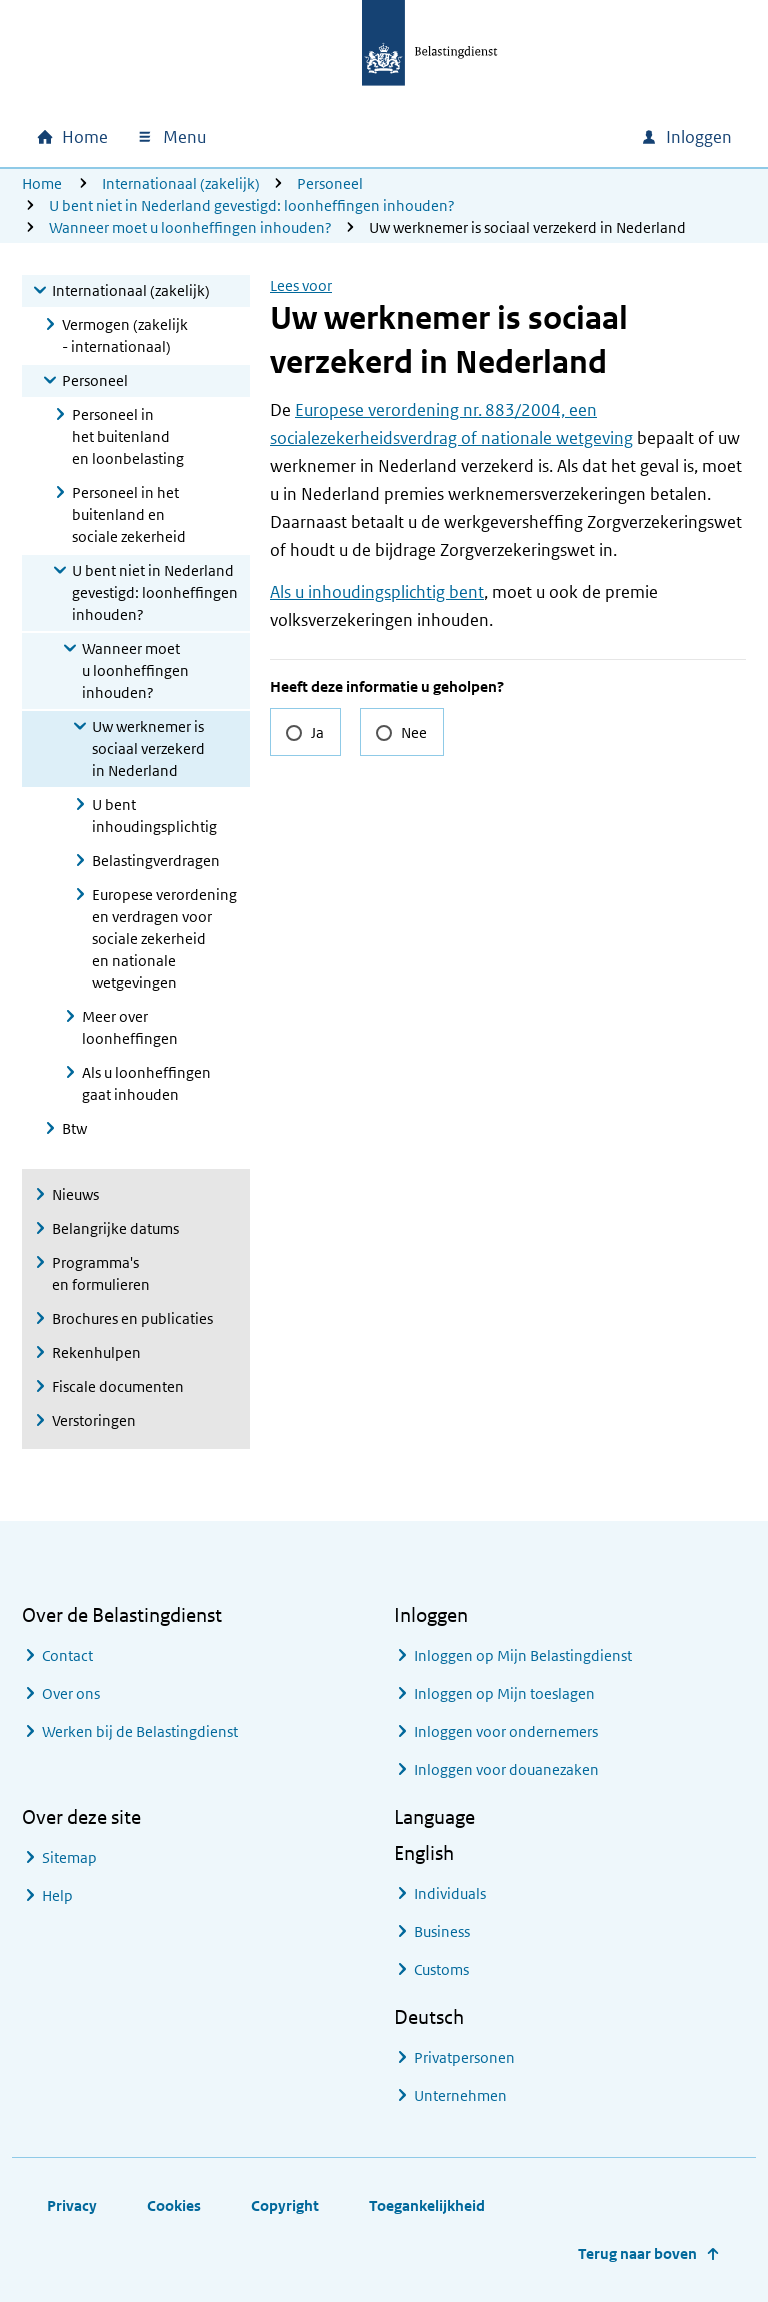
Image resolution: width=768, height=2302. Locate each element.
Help (57, 1895)
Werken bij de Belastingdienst (140, 1731)
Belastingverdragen (156, 860)
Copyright (285, 2205)
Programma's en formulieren (101, 1273)
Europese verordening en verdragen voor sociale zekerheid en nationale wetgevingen (164, 938)
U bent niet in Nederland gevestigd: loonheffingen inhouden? (252, 205)
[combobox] (454, 137)
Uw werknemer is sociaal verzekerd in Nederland (148, 748)
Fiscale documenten (118, 1386)
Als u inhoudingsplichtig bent (377, 592)
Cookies (174, 2205)
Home (42, 183)
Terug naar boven (637, 2253)
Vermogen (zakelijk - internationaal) (125, 335)
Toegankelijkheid (427, 2205)
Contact (67, 1655)
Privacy (72, 2205)
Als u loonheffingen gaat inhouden (146, 1083)
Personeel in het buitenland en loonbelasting (128, 436)
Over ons (71, 1693)
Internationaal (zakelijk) (181, 183)
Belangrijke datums (115, 1228)
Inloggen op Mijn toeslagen (504, 1693)
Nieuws (75, 1194)
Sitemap (69, 1857)
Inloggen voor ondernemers (506, 1731)
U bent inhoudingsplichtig (154, 815)
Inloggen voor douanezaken (506, 1769)
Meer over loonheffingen (130, 1027)
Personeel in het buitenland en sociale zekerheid (129, 514)
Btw (74, 1128)
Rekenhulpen (96, 1352)
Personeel (330, 183)
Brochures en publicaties (132, 1318)
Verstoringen (94, 1420)
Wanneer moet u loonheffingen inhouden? (190, 227)
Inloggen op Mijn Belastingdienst (523, 1655)
